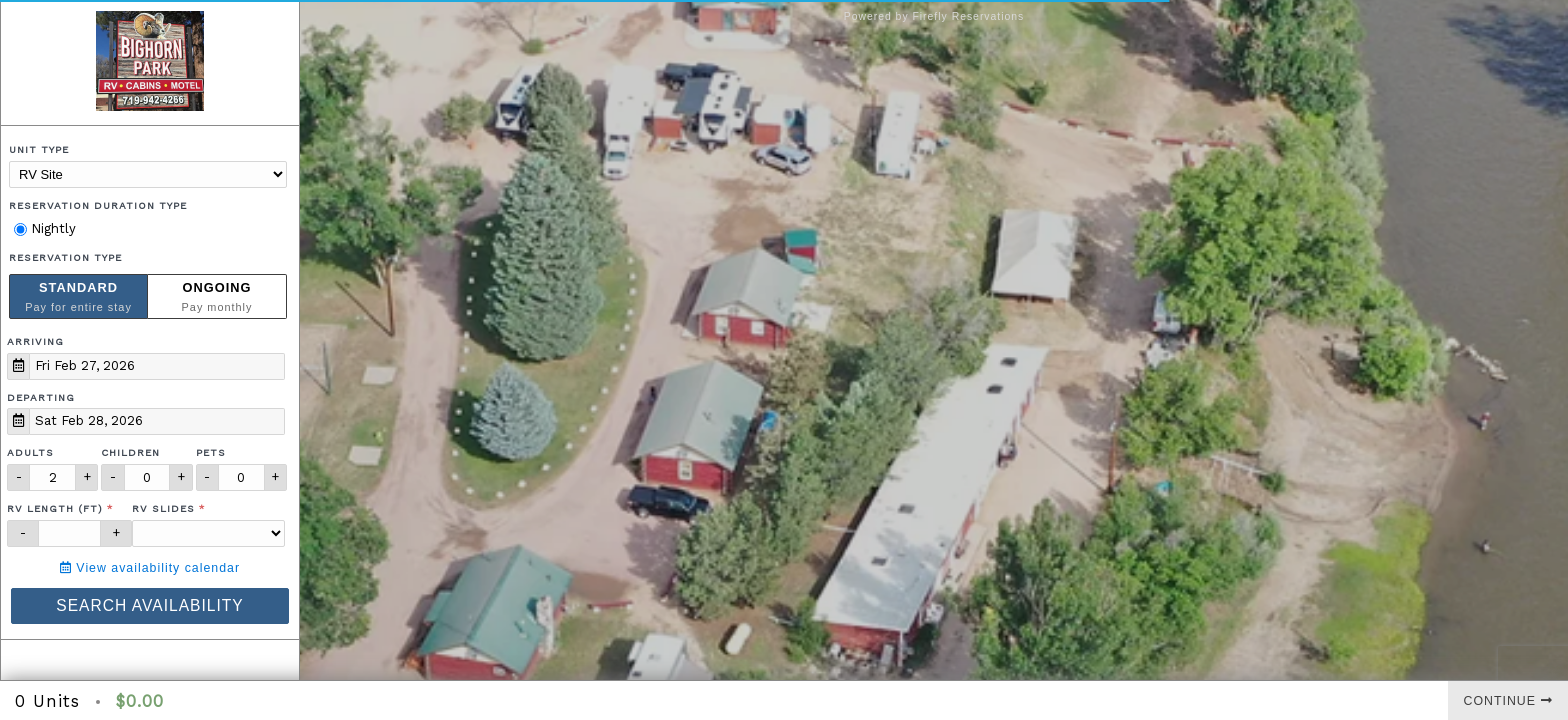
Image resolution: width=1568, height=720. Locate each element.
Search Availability (149, 605)
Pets (211, 452)
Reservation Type (65, 257)
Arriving (35, 341)
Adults (30, 452)
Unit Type (39, 149)
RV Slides (163, 508)
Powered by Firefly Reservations (934, 16)
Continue (1508, 701)
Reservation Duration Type (98, 205)
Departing (41, 397)
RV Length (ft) (55, 508)
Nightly (45, 228)
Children (130, 452)
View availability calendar (150, 568)
